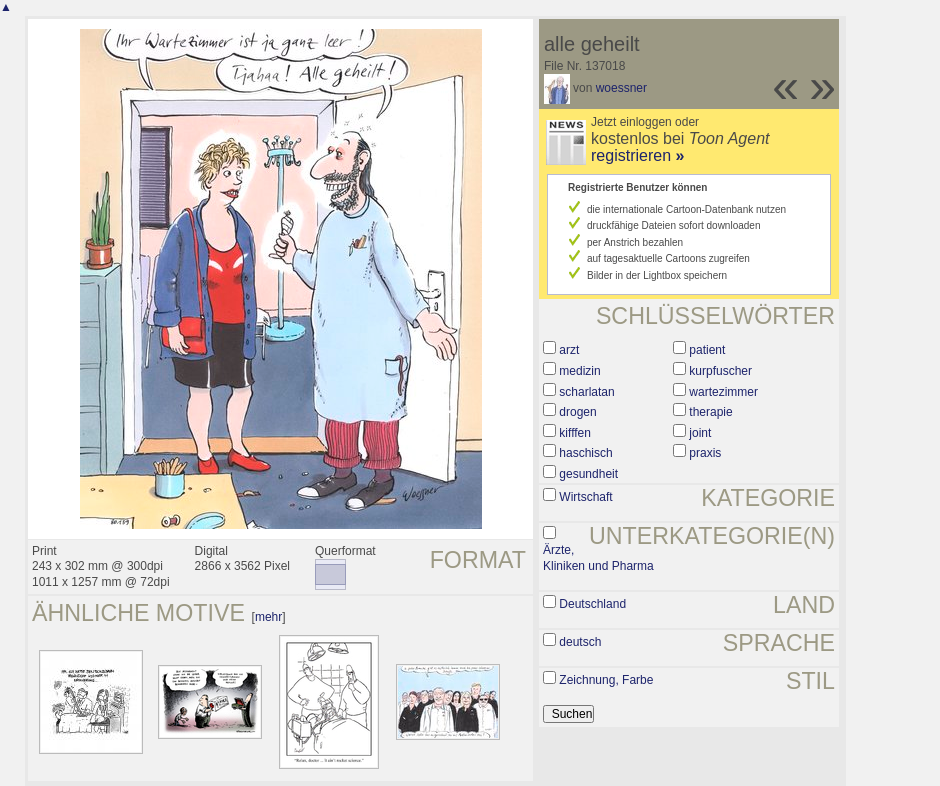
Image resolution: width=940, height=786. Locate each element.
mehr (268, 617)
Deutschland (592, 604)
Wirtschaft (585, 497)
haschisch (585, 453)
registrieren (637, 155)
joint (700, 433)
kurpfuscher (720, 371)
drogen (577, 412)
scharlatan (586, 392)
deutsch (580, 642)
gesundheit (588, 474)
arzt (569, 350)
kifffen (575, 433)
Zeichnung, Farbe (606, 680)
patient (707, 350)
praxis (705, 453)
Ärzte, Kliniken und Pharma (598, 558)
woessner (621, 88)
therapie (710, 412)
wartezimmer (723, 392)
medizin (579, 371)
